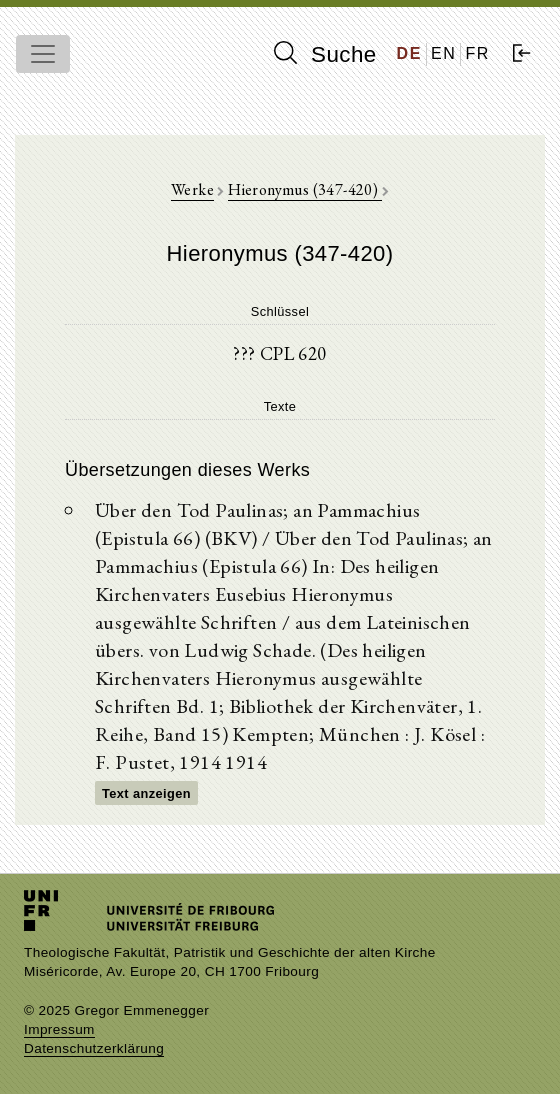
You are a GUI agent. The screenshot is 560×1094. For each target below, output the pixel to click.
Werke (192, 189)
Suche (325, 54)
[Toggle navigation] (43, 54)
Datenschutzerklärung (94, 1048)
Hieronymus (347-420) (304, 189)
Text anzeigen (146, 793)
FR (477, 53)
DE (409, 53)
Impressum (59, 1029)
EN (443, 53)
